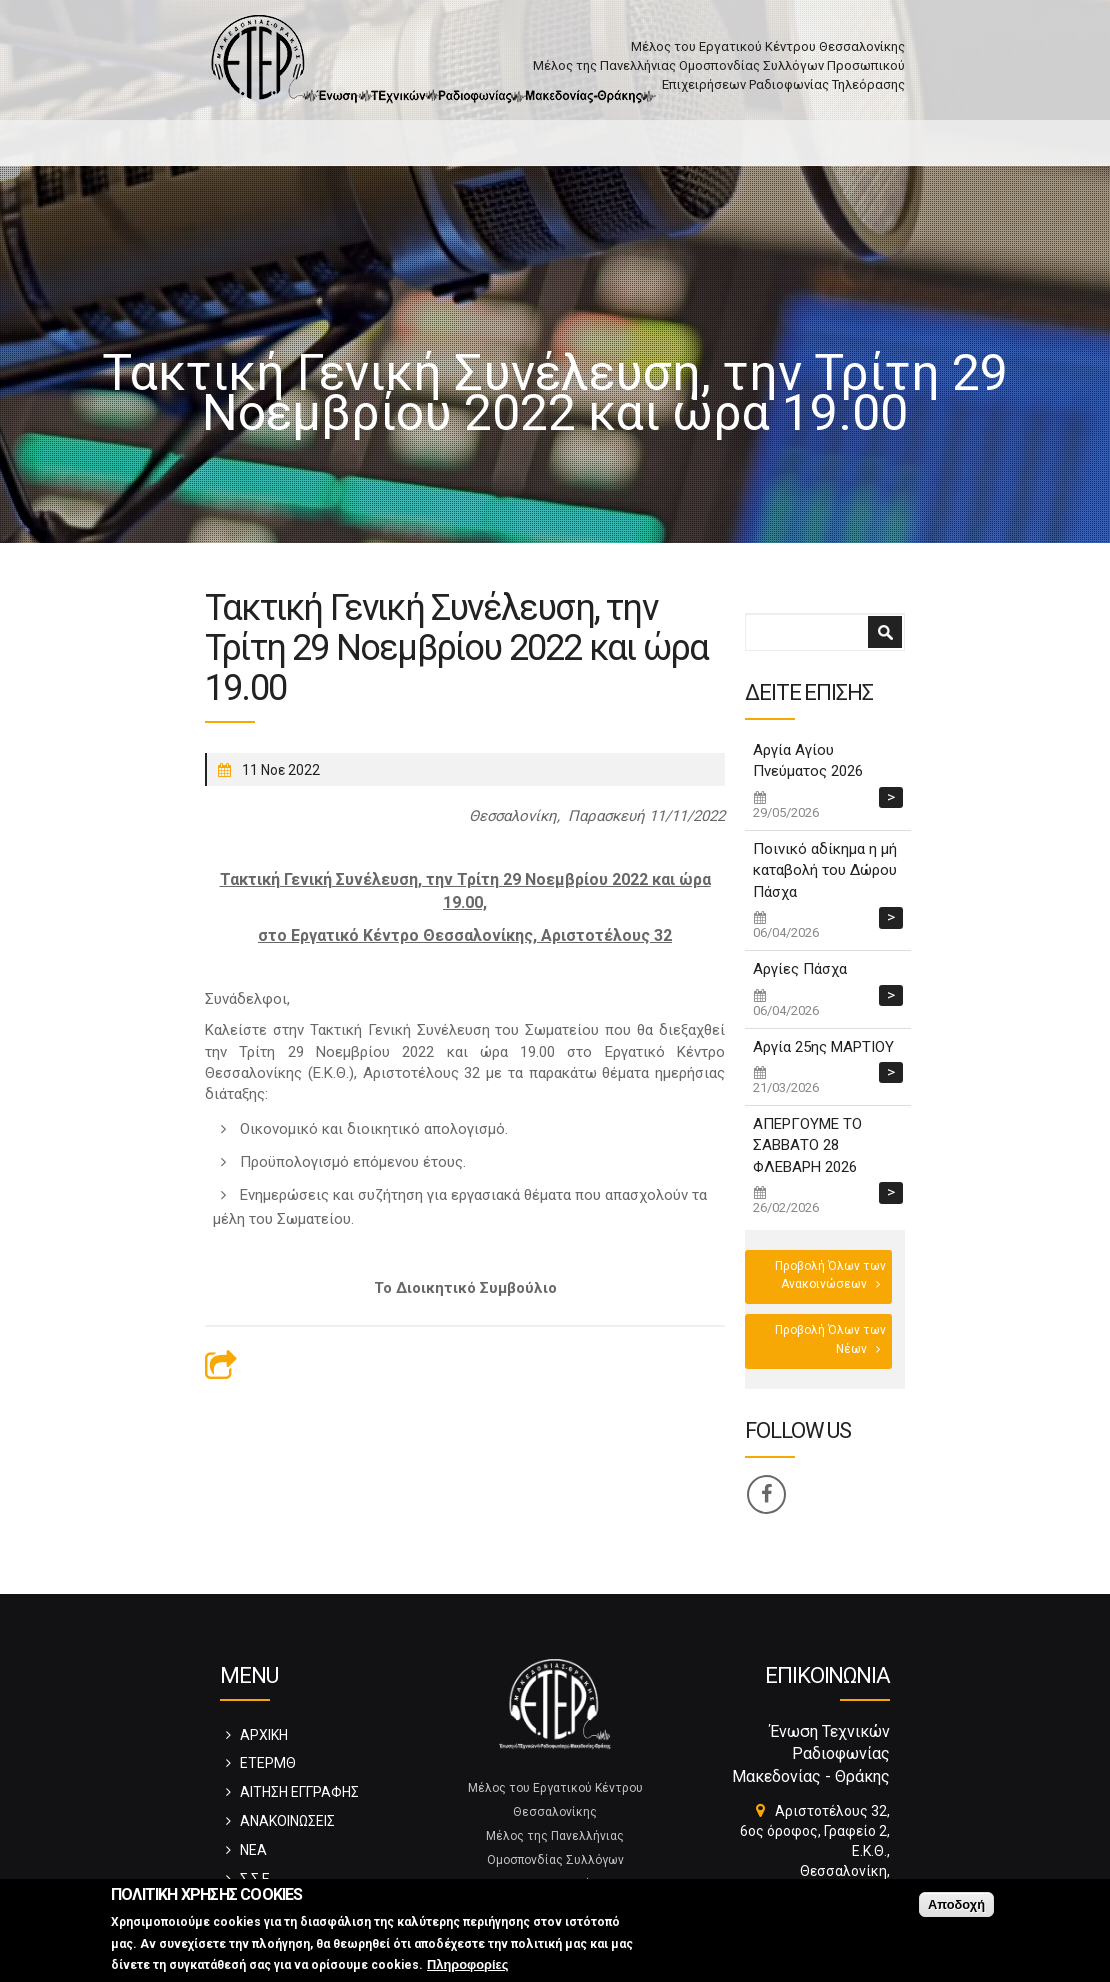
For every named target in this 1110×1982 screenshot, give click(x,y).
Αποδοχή (956, 1905)
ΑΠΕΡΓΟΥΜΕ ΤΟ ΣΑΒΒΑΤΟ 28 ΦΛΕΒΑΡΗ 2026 (807, 1145)
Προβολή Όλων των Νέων (830, 1339)
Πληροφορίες (467, 1965)
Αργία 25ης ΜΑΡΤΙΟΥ (823, 1047)
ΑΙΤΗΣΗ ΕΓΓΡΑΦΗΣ (299, 1792)
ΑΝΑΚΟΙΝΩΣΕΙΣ (287, 1821)
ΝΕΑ (253, 1850)
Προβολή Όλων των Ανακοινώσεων (830, 1275)
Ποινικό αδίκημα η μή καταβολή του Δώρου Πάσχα (825, 870)
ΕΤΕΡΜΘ (268, 1763)
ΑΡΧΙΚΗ (264, 1735)
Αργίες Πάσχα (800, 969)
